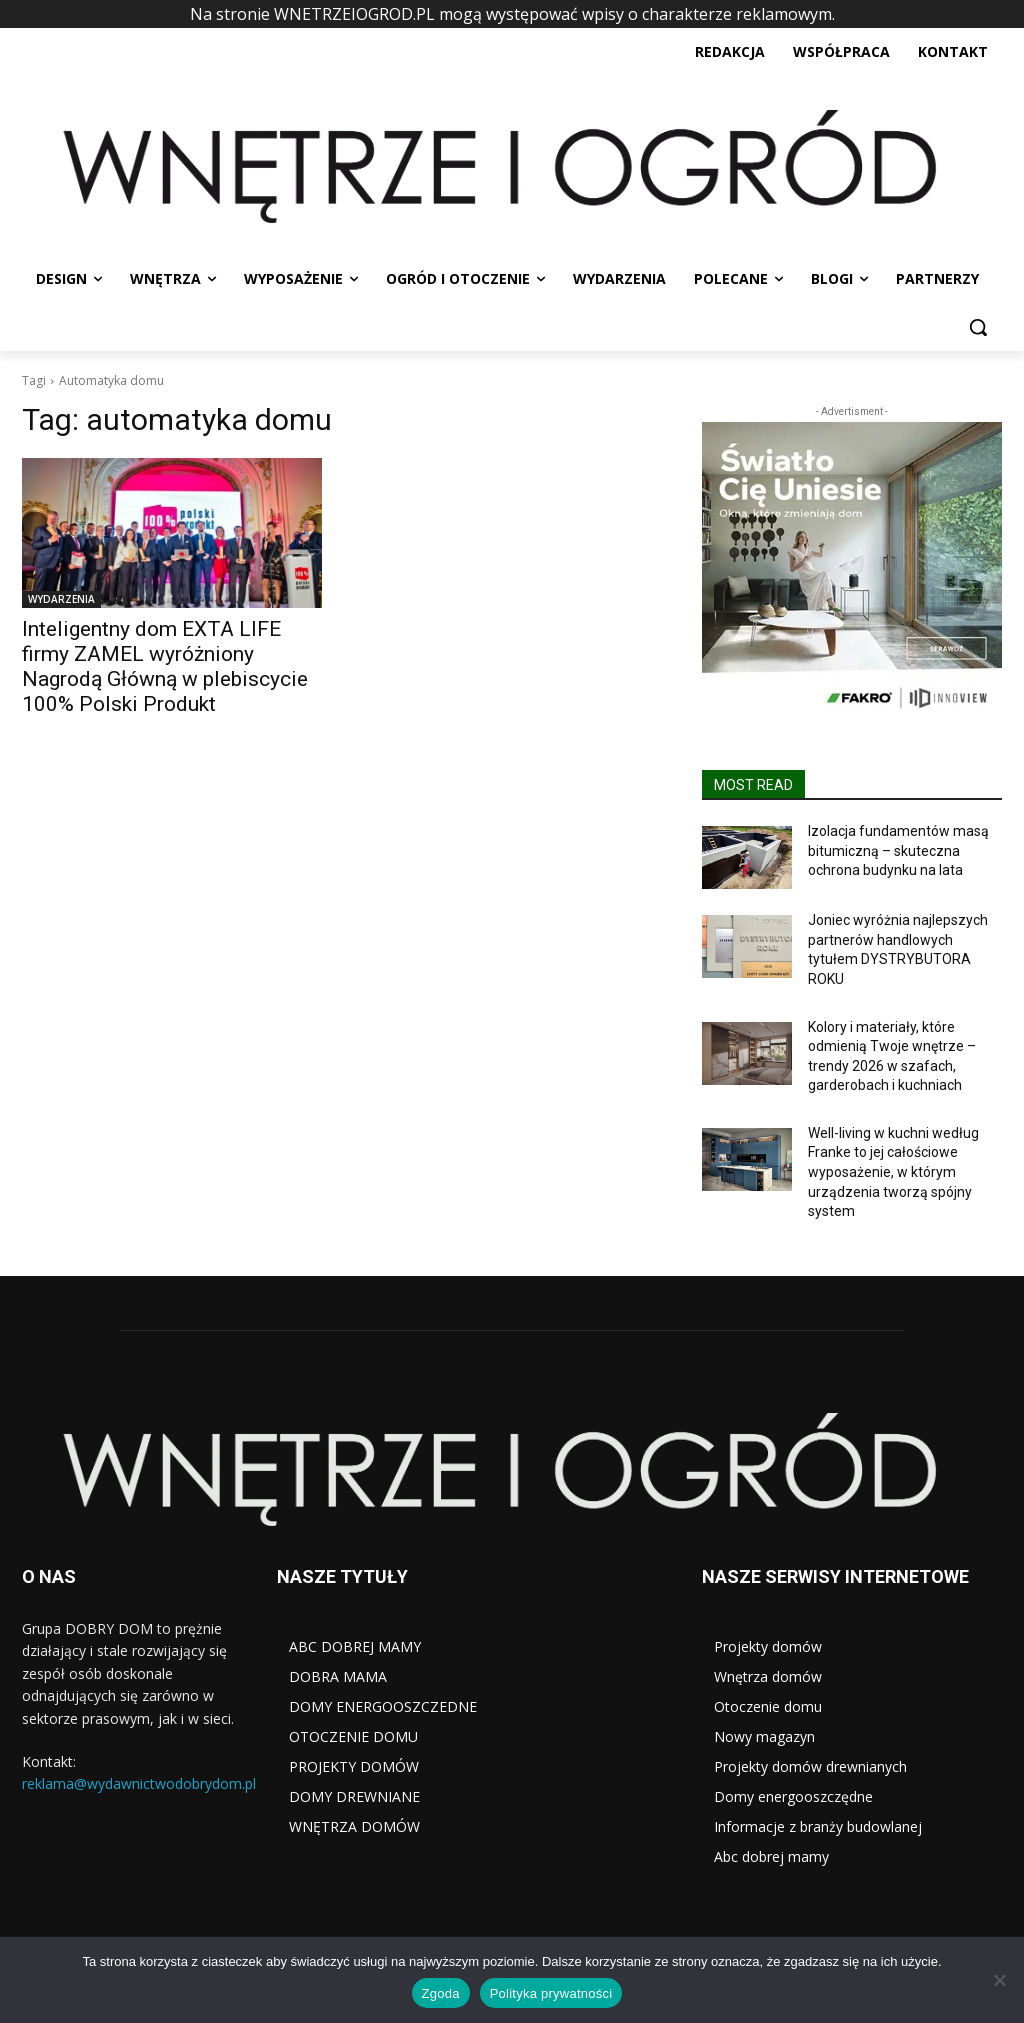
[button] (978, 327)
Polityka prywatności (551, 1993)
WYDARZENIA (61, 599)
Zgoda (441, 1993)
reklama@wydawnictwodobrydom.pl (139, 1783)
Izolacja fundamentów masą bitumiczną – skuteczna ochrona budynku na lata (898, 850)
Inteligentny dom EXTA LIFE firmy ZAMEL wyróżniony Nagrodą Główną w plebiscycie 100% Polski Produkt (165, 666)
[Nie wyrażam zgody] (999, 1980)
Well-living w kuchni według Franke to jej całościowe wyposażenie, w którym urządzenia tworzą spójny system (893, 1172)
